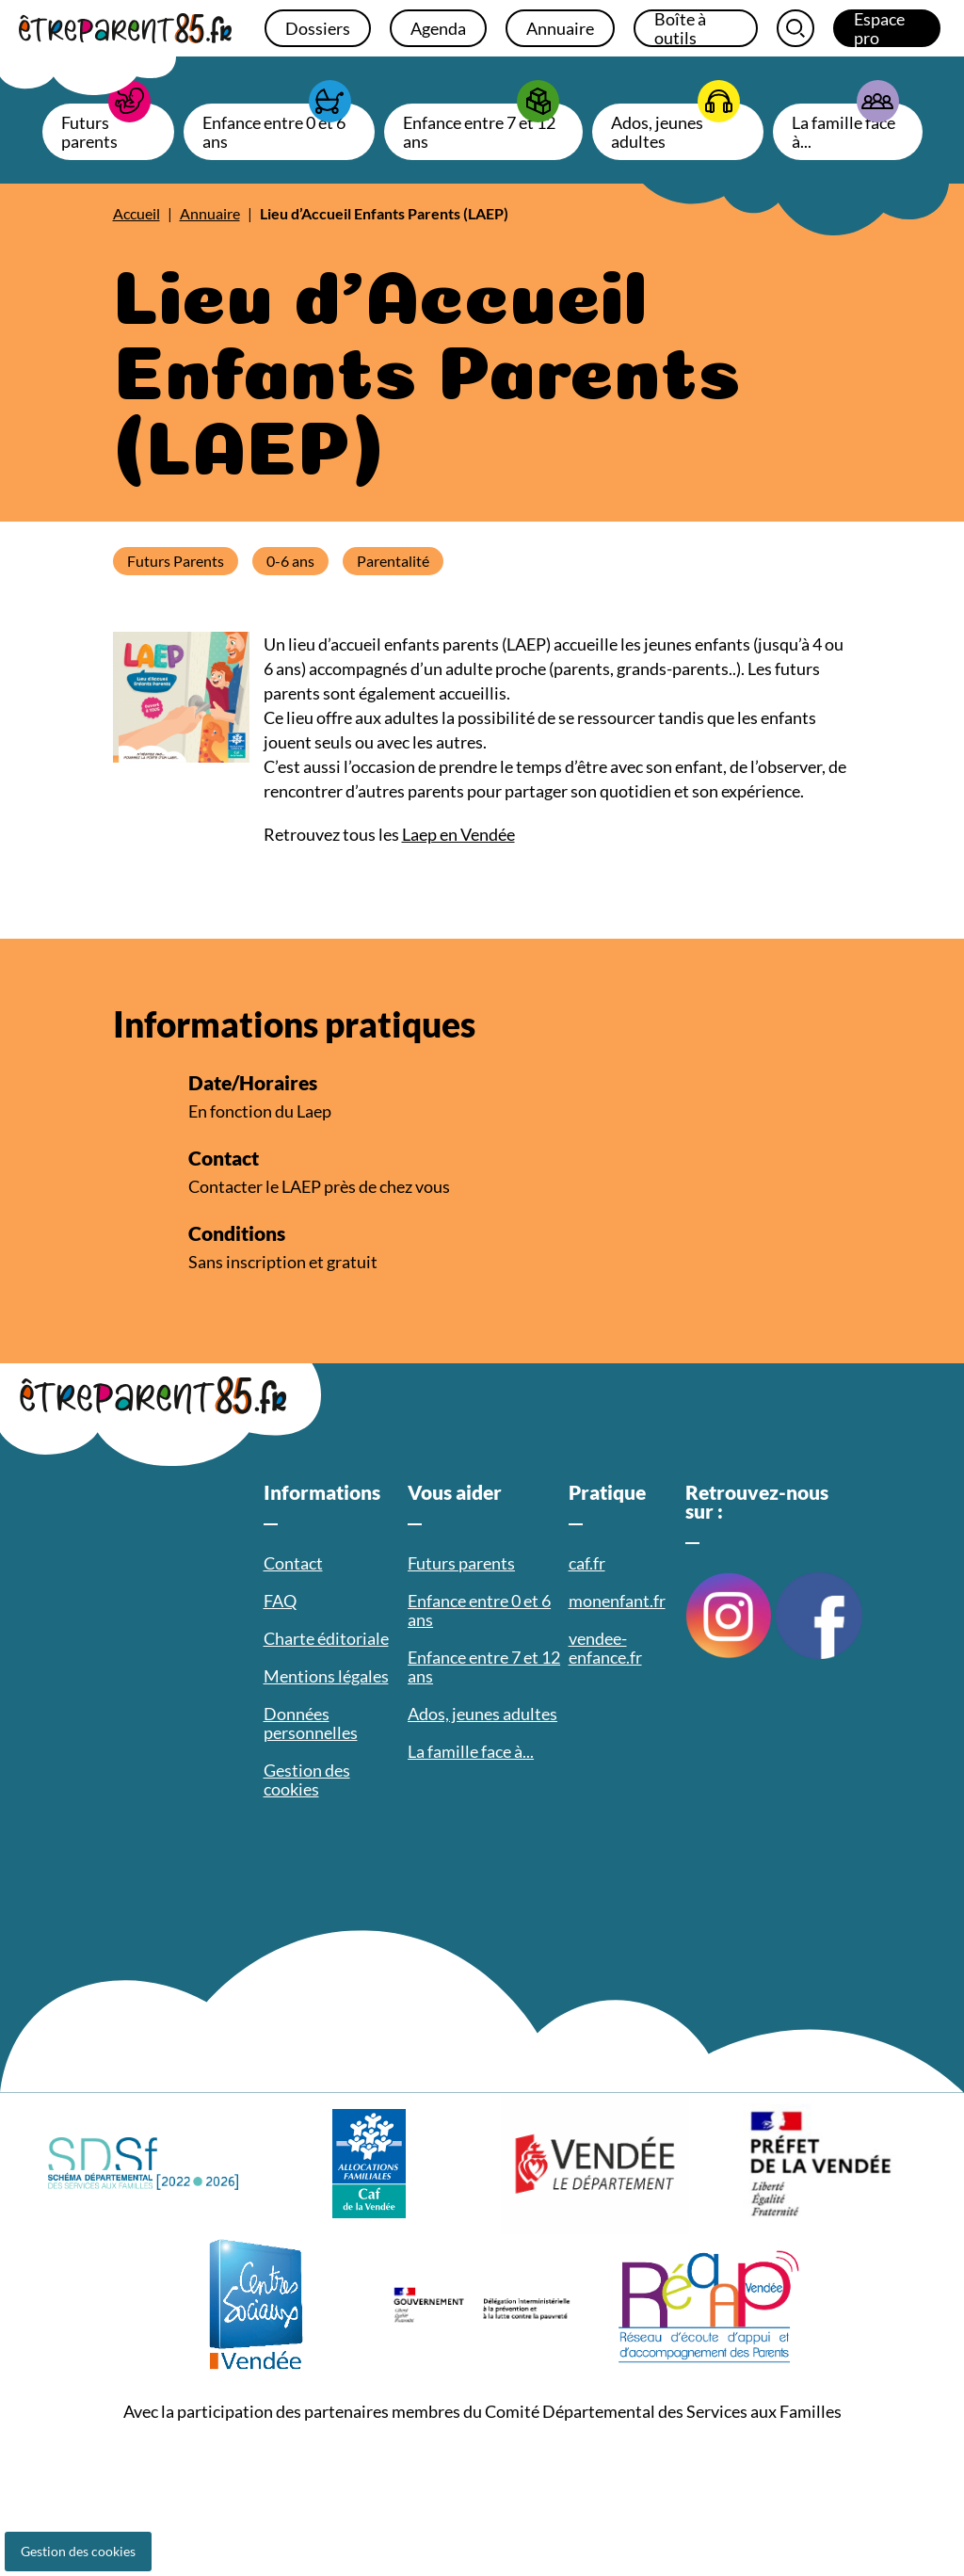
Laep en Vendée (458, 834)
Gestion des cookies (78, 2551)
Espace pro (879, 28)
